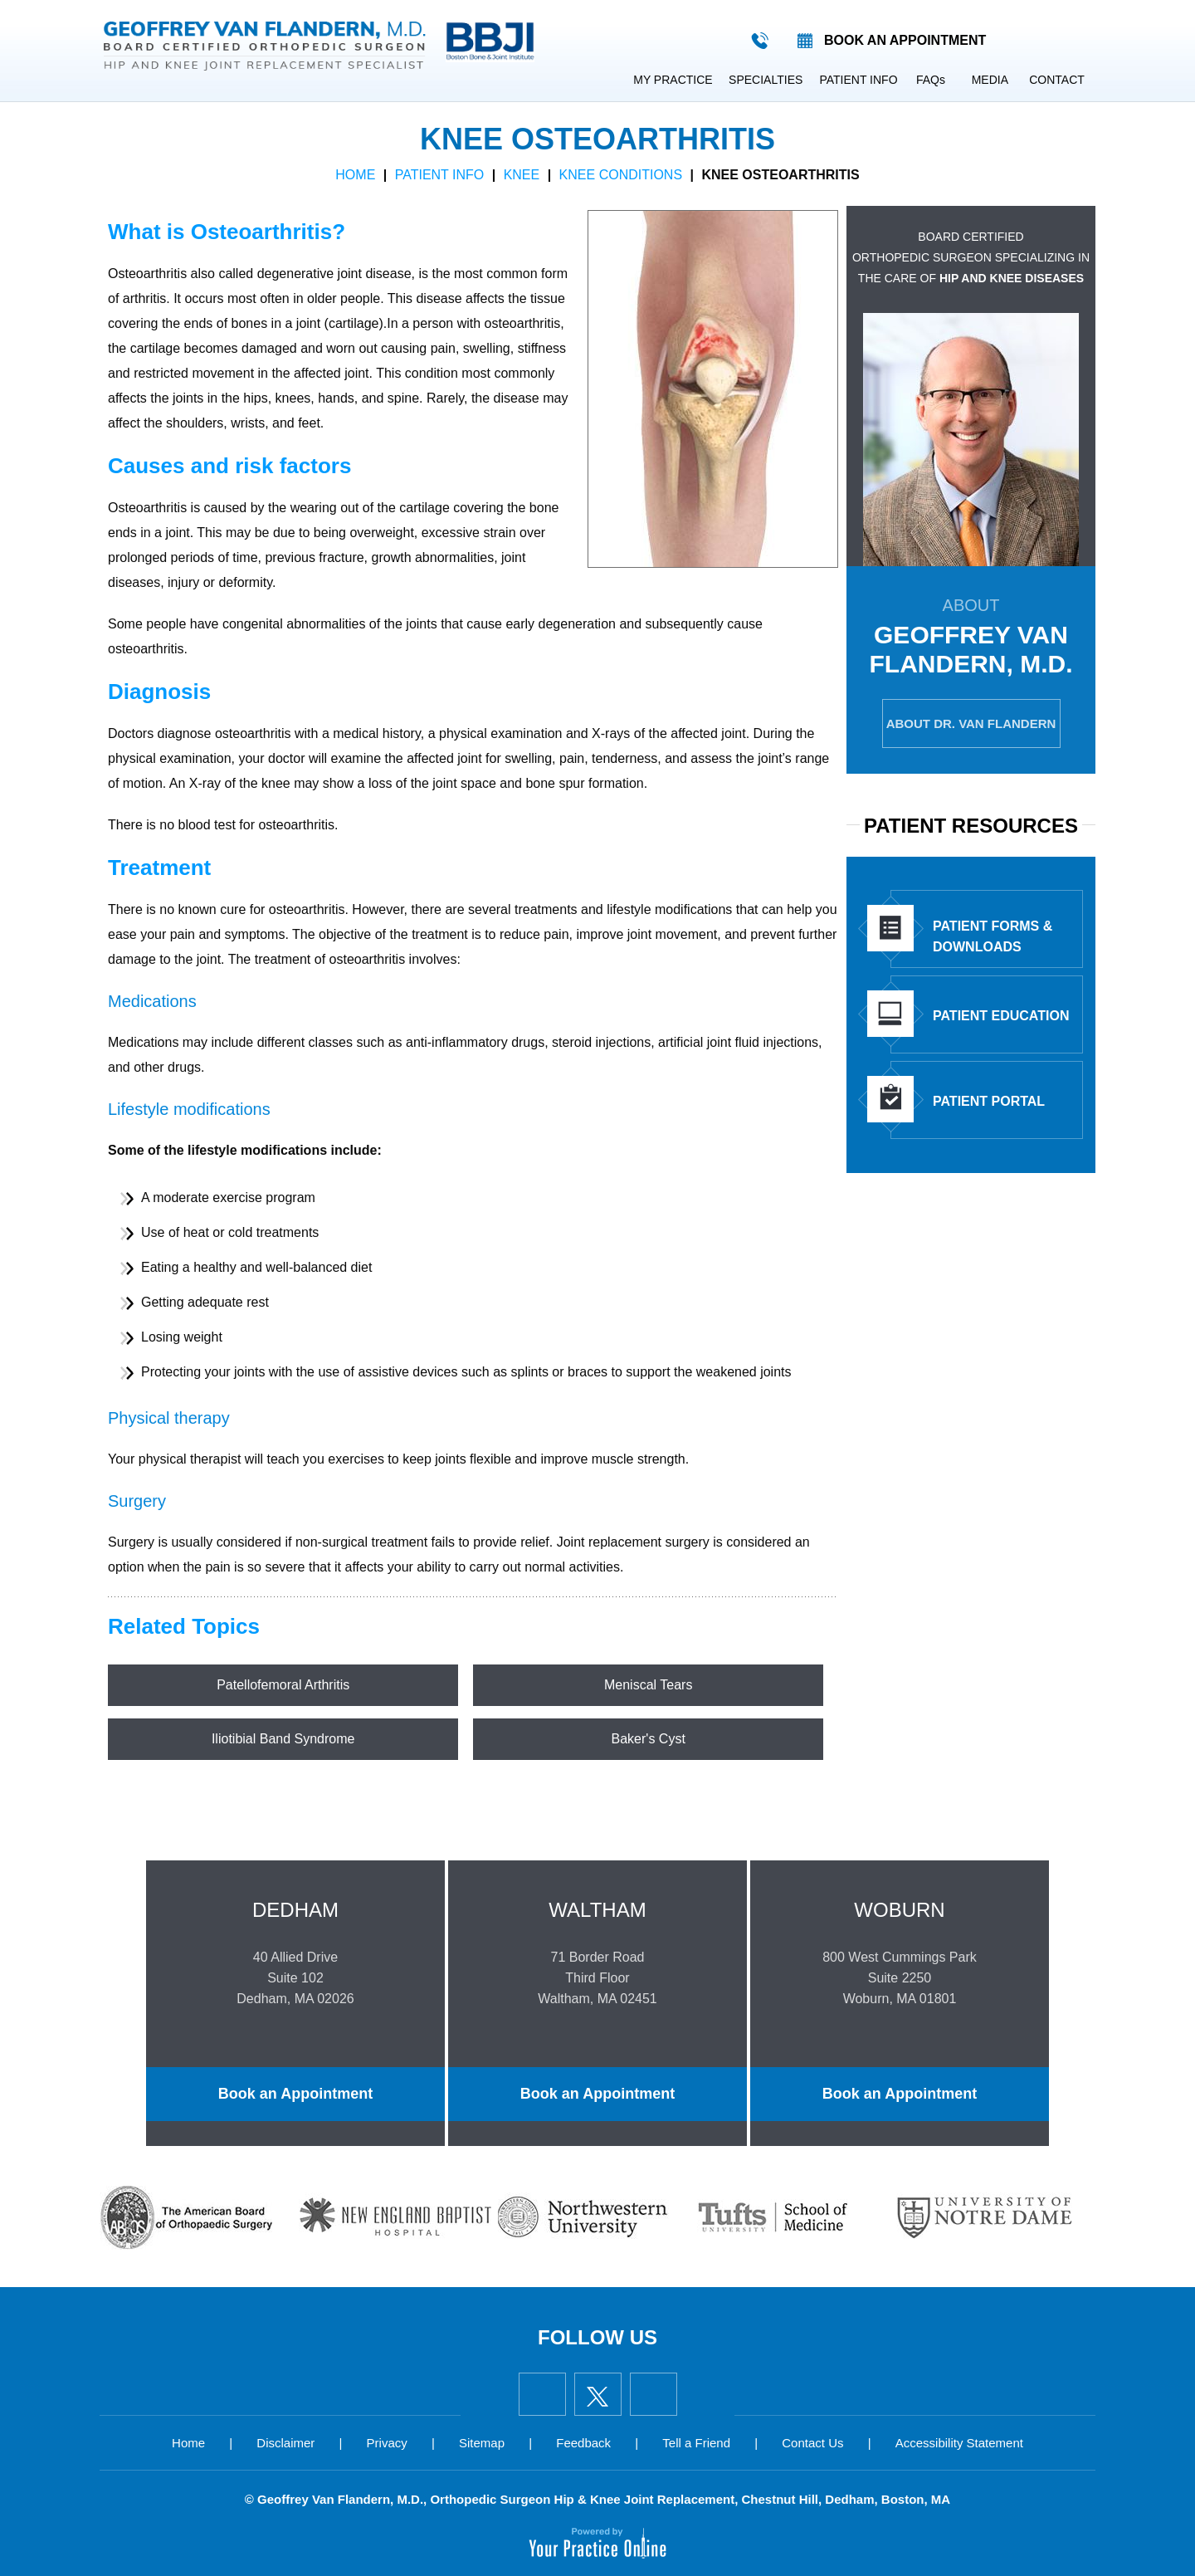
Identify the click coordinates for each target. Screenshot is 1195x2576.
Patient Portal (956, 1099)
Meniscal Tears (648, 1685)
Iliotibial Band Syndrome (283, 1739)
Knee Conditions (620, 175)
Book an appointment (905, 40)
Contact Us (812, 2443)
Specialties (765, 79)
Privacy (387, 2443)
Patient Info (858, 79)
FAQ (930, 79)
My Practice (672, 79)
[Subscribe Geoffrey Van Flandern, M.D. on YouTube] (653, 2394)
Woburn (900, 1910)
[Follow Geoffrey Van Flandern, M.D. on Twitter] (598, 2394)
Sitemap (482, 2443)
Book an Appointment (294, 2093)
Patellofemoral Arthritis (283, 1685)
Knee (522, 175)
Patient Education (968, 1013)
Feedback (583, 2443)
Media (990, 79)
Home (606, 79)
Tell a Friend (696, 2443)
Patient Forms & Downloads (959, 929)
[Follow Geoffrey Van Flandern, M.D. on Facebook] (542, 2394)
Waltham (597, 1910)
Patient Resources (971, 825)
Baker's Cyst (648, 1739)
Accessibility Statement (959, 2443)
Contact (1057, 79)
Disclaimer (285, 2443)
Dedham (295, 1910)
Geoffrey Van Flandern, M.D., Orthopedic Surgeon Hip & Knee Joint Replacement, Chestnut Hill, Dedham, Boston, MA (603, 2499)
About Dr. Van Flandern (971, 723)
